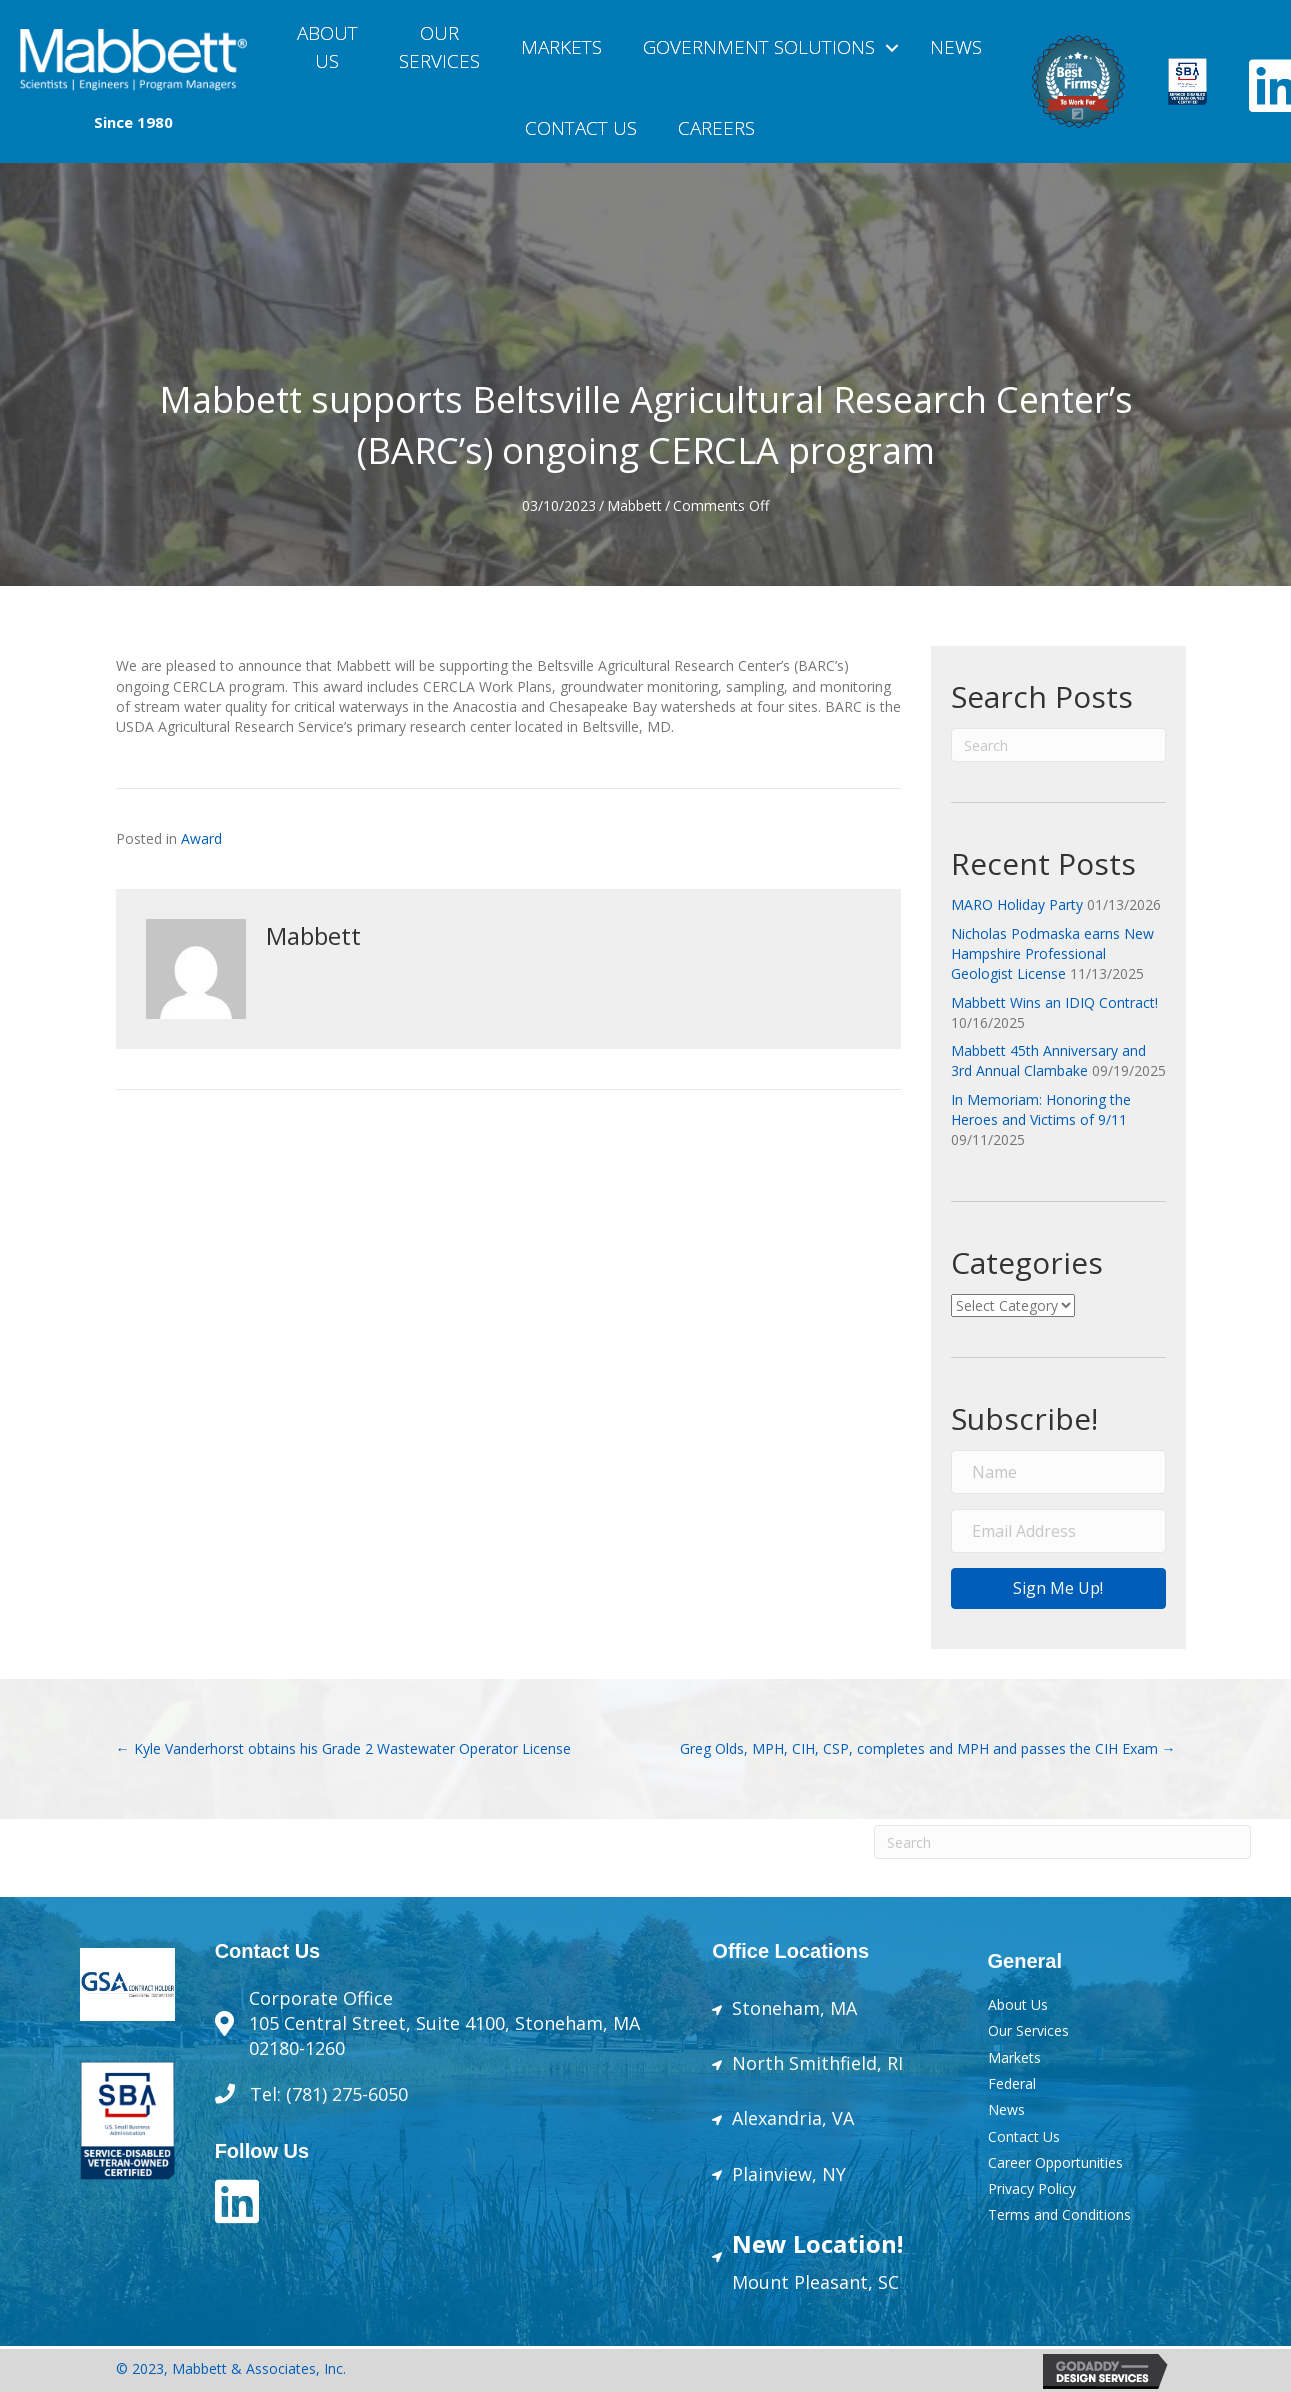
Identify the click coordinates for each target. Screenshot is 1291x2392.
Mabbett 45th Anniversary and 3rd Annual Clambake (1048, 1060)
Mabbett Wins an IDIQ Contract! (1054, 1002)
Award (201, 838)
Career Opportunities (1055, 2162)
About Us (327, 47)
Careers (716, 128)
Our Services (1028, 2030)
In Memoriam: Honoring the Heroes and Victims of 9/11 (1041, 1109)
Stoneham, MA (794, 2008)
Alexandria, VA (793, 2118)
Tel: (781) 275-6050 (331, 2094)
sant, (851, 2282)
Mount (760, 2282)
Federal (1012, 2083)
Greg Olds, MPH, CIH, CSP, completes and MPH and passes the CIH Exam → (928, 1748)
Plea (809, 2282)
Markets (561, 47)
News (956, 47)
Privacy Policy (1032, 2188)
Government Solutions (759, 47)
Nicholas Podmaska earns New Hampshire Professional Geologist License (1052, 954)
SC (886, 2282)
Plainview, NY (789, 2174)
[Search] (1058, 745)
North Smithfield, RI (817, 2063)
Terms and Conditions (1059, 2214)
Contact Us (581, 128)
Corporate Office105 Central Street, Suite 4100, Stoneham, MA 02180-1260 (444, 2023)
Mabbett (634, 505)
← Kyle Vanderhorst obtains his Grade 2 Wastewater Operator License (343, 1748)
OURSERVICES (439, 47)
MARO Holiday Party (1017, 904)
